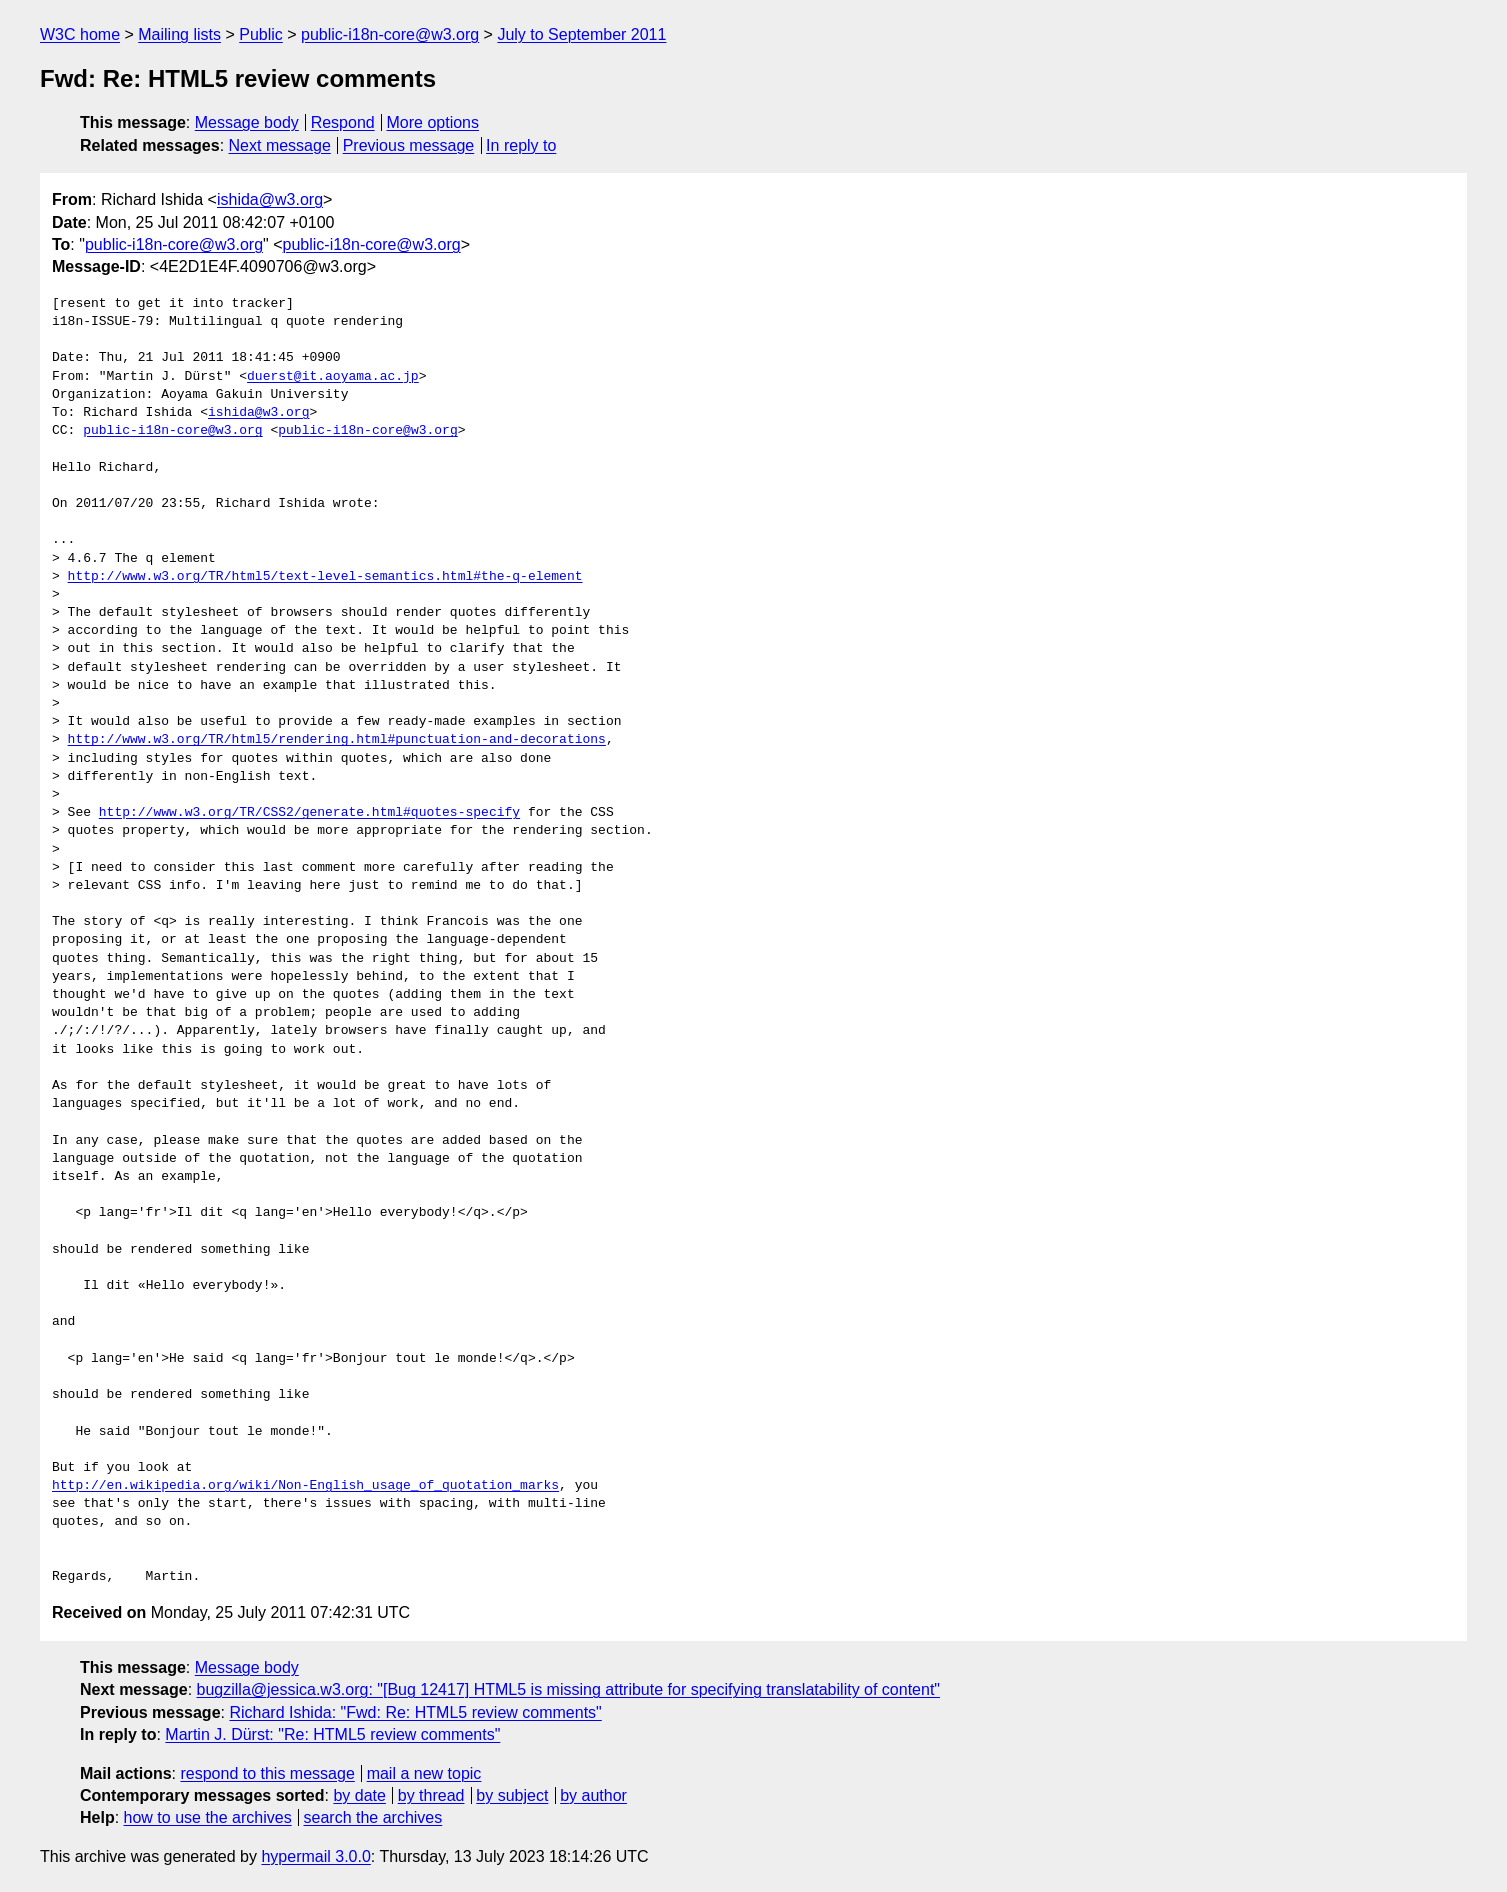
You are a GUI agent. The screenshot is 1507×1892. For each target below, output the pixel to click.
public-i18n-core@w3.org (390, 34)
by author (593, 1795)
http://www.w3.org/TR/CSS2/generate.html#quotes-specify (309, 813)
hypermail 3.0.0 (315, 1856)
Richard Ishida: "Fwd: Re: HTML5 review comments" (415, 1712)
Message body (247, 122)
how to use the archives (208, 1817)
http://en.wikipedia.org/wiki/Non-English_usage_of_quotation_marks (305, 1486)
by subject (512, 1795)
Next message (280, 145)
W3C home (80, 34)
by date (359, 1795)
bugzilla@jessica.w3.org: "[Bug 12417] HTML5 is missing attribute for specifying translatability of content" (569, 1689)
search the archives (373, 1817)
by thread (431, 1795)
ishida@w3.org (270, 199)
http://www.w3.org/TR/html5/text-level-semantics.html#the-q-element (325, 577)
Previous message (409, 145)
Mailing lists (179, 34)
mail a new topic (424, 1773)
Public (261, 34)
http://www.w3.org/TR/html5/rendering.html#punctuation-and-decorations (337, 740)
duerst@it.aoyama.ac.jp (333, 377)
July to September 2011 (581, 34)
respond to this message (267, 1773)
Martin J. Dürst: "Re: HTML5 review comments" (332, 1734)
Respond (343, 122)
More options (433, 122)
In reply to (521, 145)
